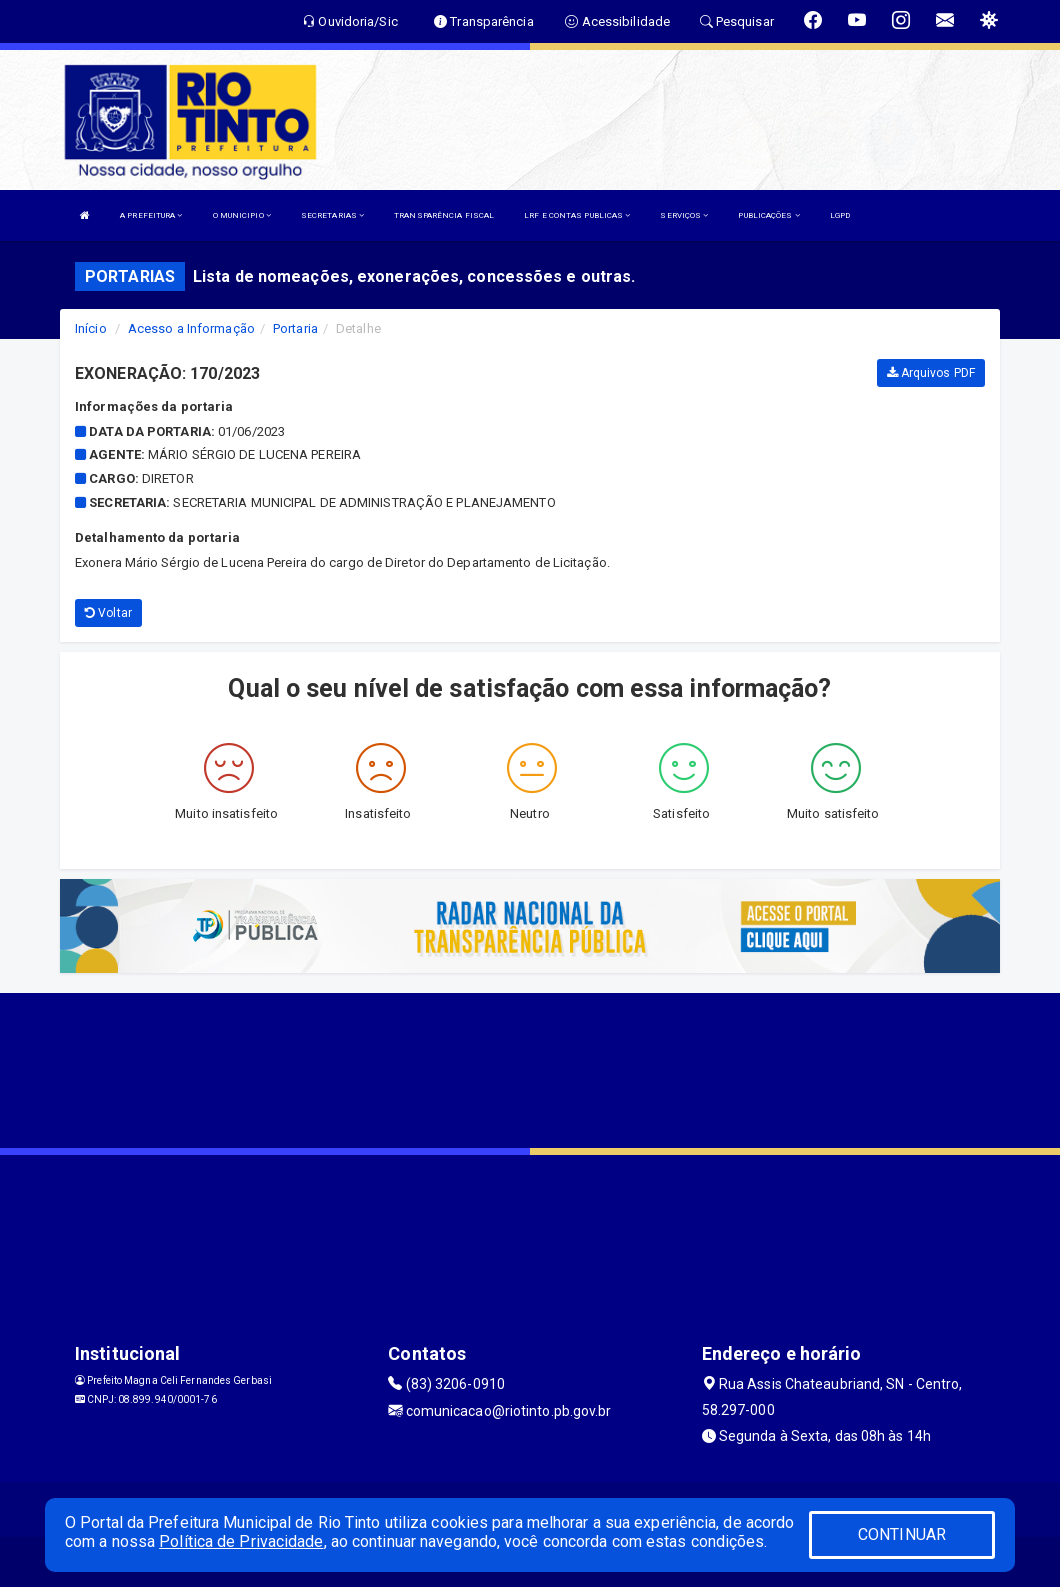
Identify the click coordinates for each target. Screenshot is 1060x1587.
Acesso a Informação (191, 328)
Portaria (295, 328)
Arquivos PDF (931, 373)
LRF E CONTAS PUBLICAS (577, 215)
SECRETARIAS (332, 215)
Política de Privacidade (241, 1541)
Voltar (108, 613)
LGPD (840, 215)
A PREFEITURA (151, 215)
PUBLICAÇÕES (768, 215)
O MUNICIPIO (242, 215)
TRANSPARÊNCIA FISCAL (444, 215)
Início (91, 328)
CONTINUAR (902, 1534)
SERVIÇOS (684, 215)
